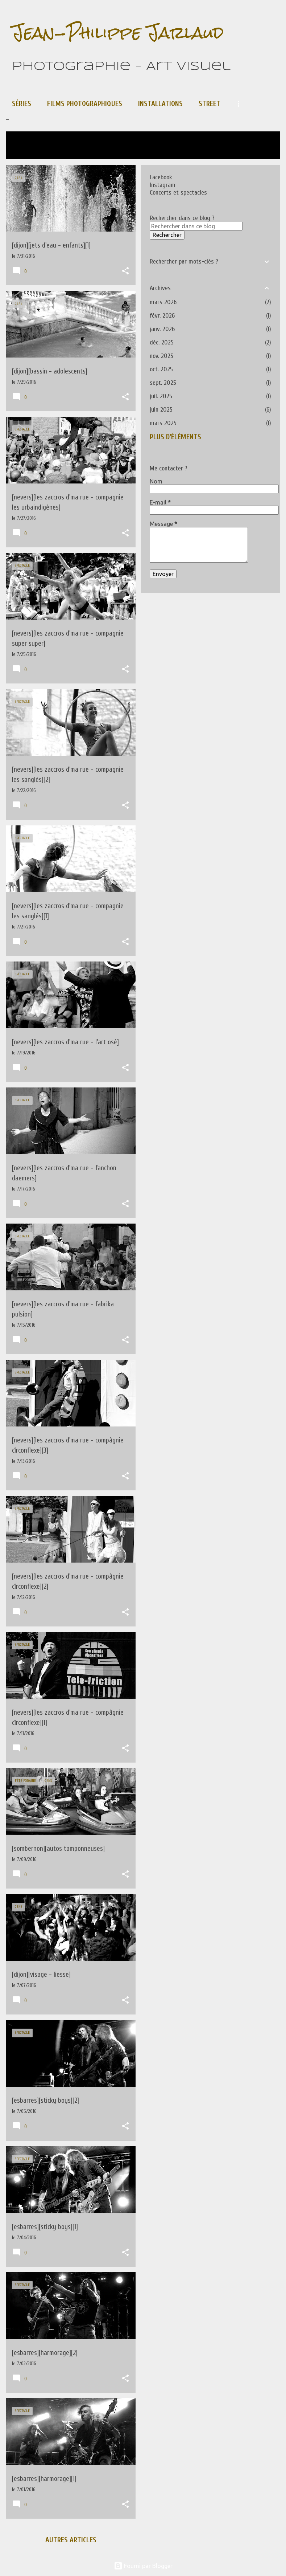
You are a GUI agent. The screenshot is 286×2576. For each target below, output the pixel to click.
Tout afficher (34, 150)
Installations (160, 103)
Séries (21, 103)
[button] (125, 271)
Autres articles (70, 2540)
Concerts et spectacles (178, 192)
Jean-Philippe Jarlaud (118, 32)
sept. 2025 (163, 383)
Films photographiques (84, 103)
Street (209, 103)
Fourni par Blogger (143, 2566)
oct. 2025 (161, 369)
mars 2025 (163, 423)
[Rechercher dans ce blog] (196, 226)
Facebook (161, 177)
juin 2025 (161, 409)
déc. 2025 (162, 342)
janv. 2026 (162, 329)
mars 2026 (163, 302)
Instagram (162, 185)
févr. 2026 (162, 315)
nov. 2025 (161, 356)
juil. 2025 (161, 396)
